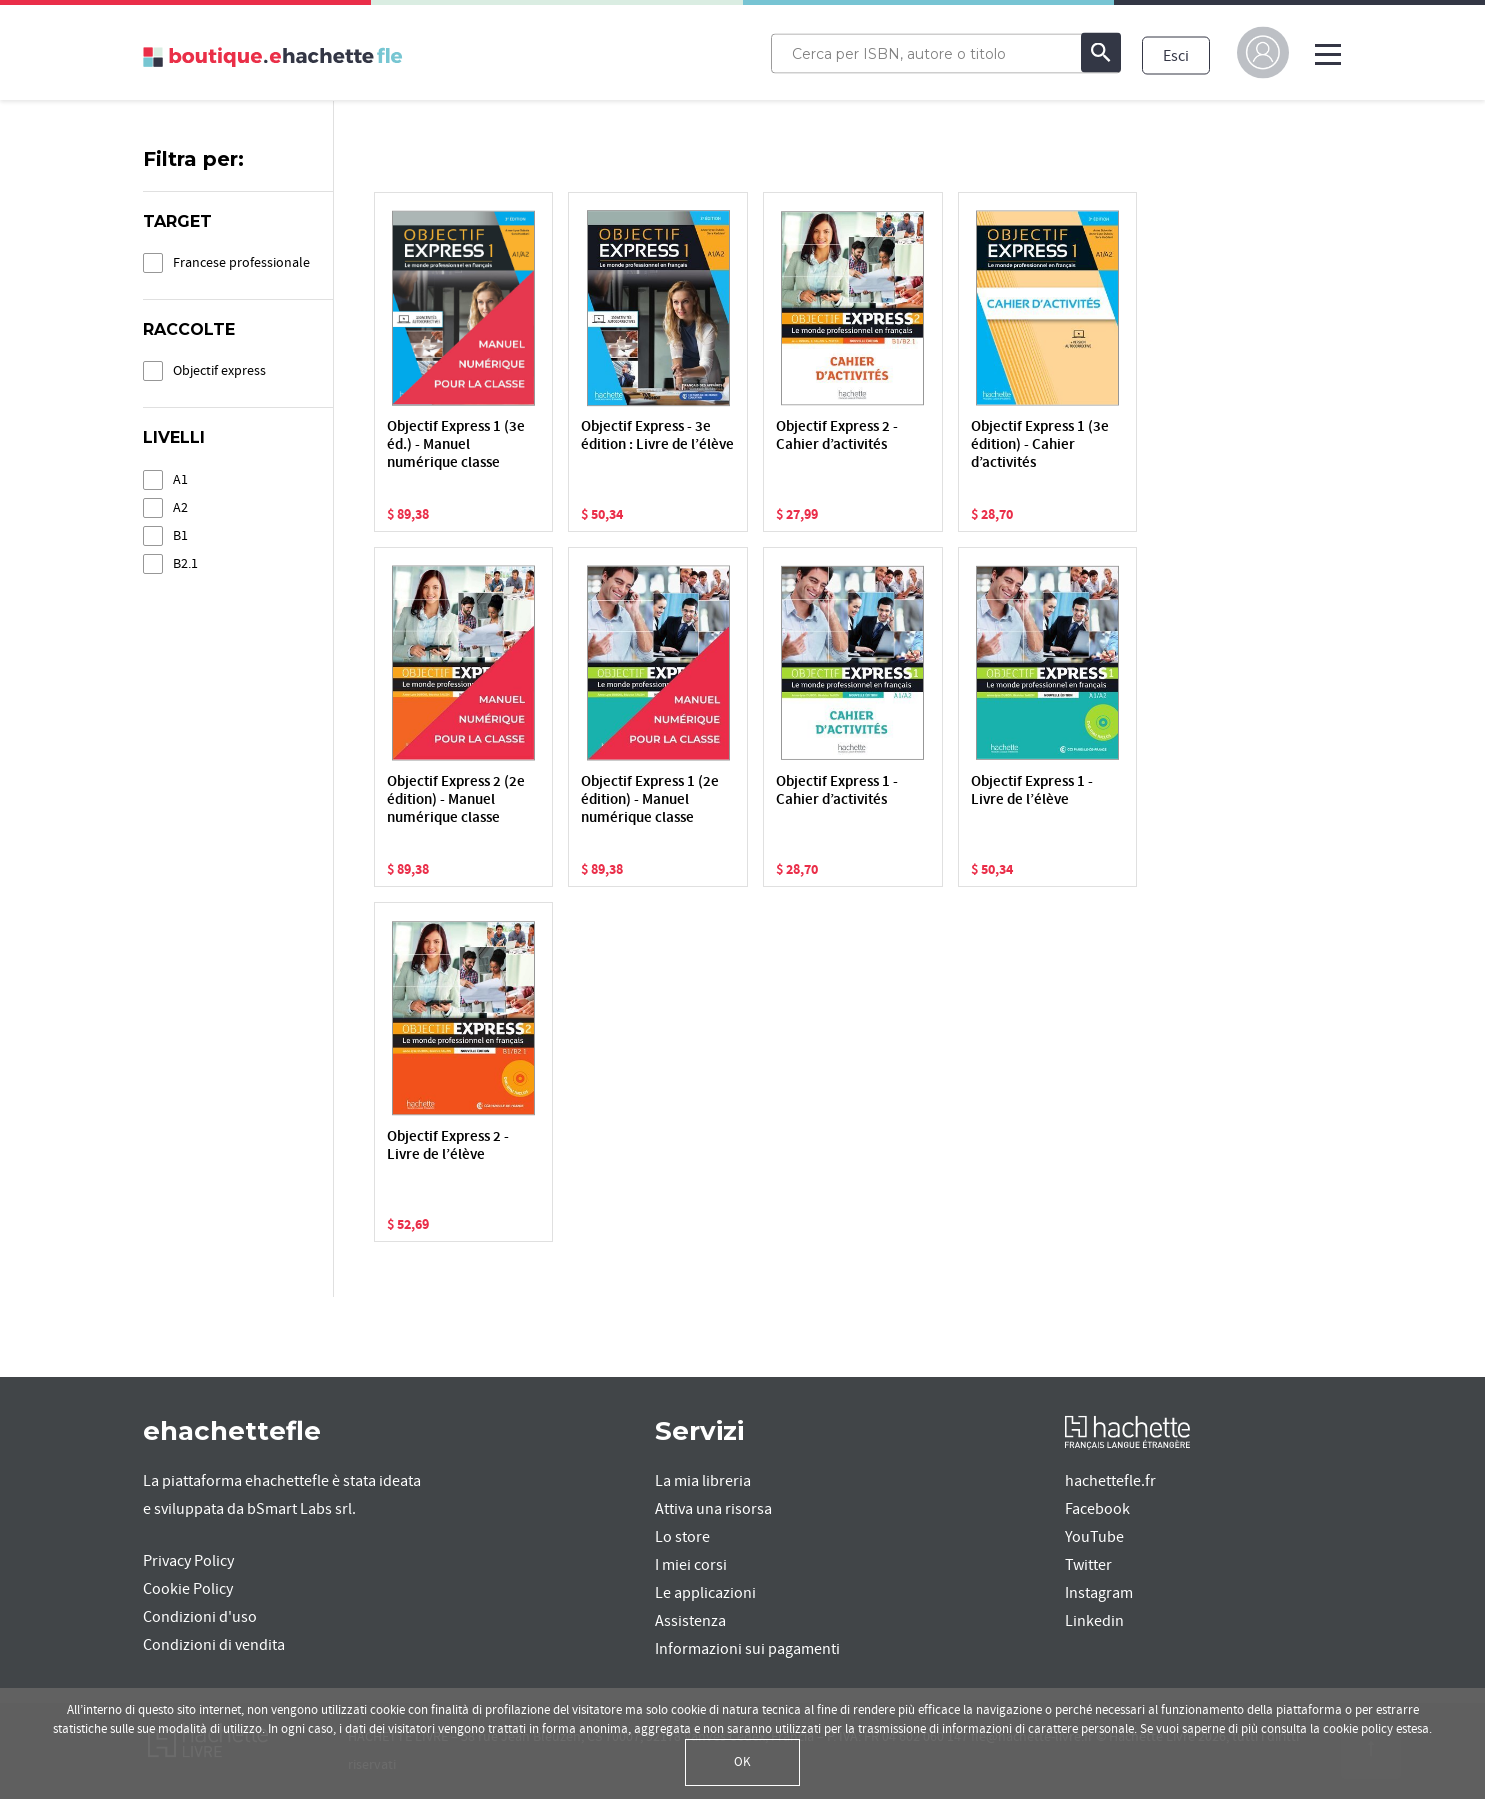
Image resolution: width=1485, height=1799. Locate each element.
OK (742, 1762)
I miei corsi (691, 1565)
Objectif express (219, 370)
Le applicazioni (705, 1593)
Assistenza (690, 1621)
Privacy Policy (188, 1561)
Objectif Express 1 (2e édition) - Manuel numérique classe (650, 800)
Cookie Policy (188, 1589)
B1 (180, 535)
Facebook (1097, 1509)
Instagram (1099, 1593)
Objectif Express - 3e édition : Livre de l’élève (657, 436)
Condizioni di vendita (214, 1645)
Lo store (682, 1537)
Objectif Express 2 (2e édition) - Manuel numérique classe (456, 800)
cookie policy (1358, 1729)
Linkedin (1094, 1621)
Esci (1176, 55)
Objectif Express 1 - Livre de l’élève (1032, 791)
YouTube (1094, 1537)
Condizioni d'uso (200, 1617)
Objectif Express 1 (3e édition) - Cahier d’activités (1040, 445)
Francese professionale (241, 262)
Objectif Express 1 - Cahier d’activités (837, 791)
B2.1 (185, 563)
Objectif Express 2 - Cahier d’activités (837, 436)
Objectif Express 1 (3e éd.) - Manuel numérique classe (456, 445)
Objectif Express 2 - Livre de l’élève (448, 1146)
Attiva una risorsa (713, 1509)
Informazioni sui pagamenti (747, 1649)
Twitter (1088, 1565)
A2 (180, 507)
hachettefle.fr (1110, 1481)
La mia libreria (703, 1481)
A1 (180, 479)
